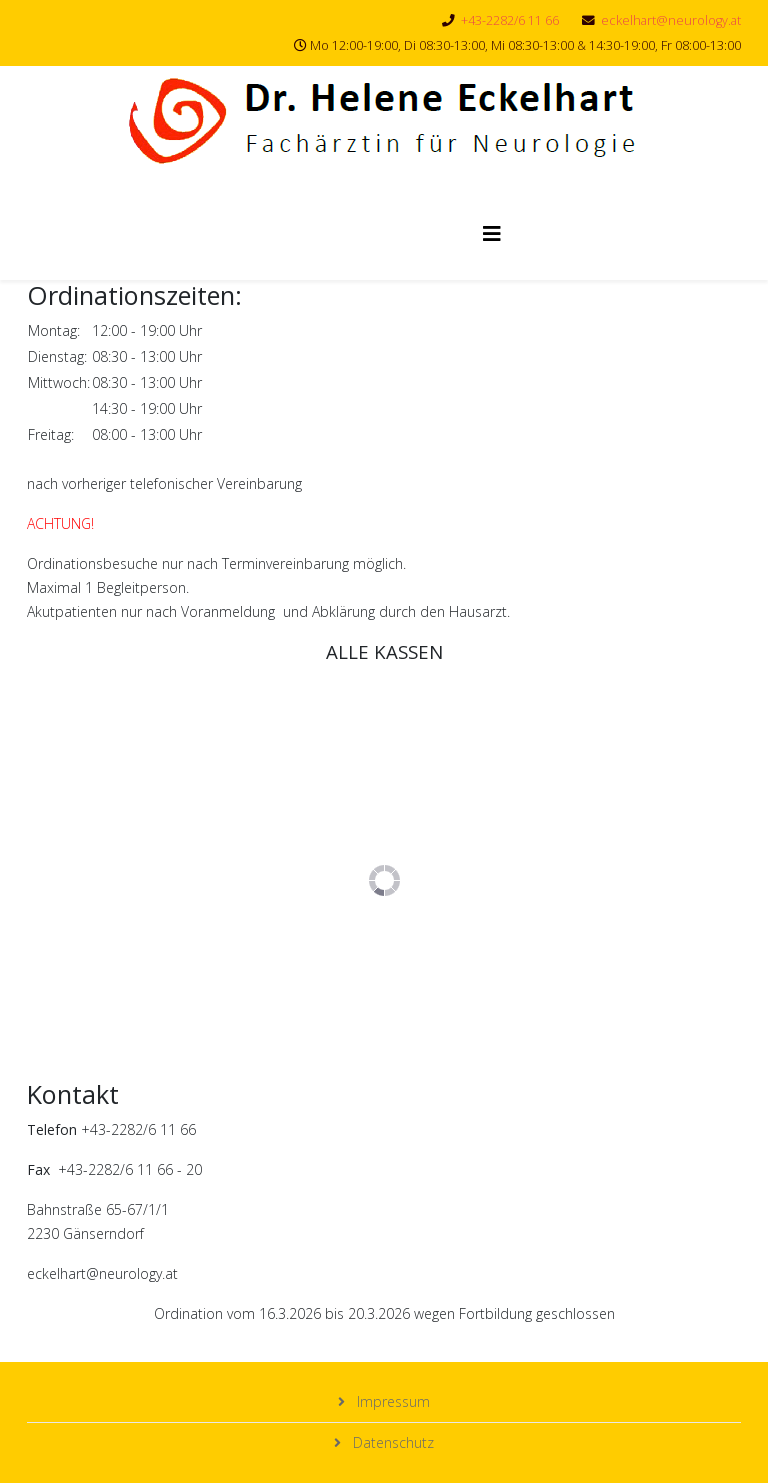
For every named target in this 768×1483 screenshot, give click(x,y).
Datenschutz (391, 1442)
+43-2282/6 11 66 (510, 20)
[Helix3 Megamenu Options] (492, 233)
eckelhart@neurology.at (671, 20)
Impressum (391, 1401)
